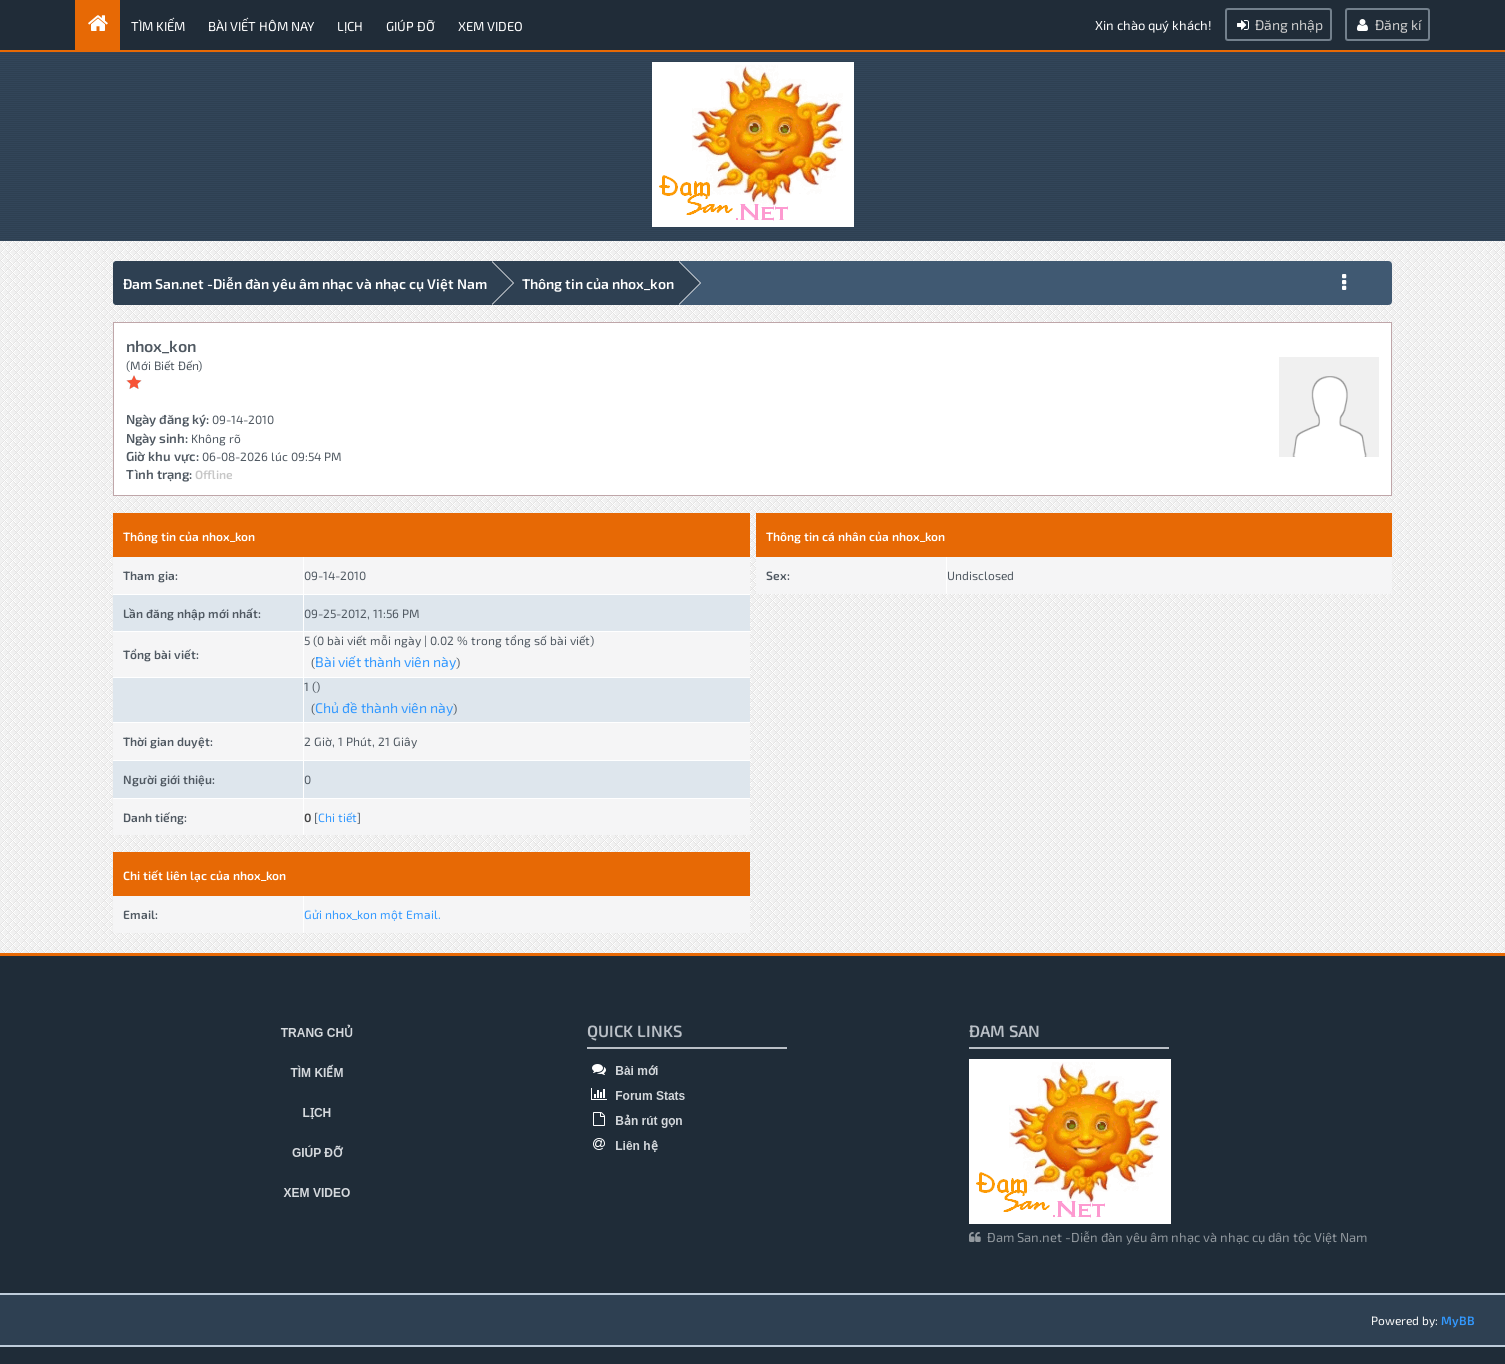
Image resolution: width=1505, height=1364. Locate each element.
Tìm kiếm (158, 26)
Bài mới (622, 1071)
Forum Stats (636, 1096)
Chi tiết (337, 817)
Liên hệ (622, 1146)
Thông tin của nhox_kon (598, 283)
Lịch (350, 26)
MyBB (1458, 1320)
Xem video (490, 26)
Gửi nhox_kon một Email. (372, 914)
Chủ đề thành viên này (384, 707)
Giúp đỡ (410, 26)
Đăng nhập (1278, 24)
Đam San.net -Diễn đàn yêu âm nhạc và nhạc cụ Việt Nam (305, 283)
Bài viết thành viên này (385, 661)
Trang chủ (317, 1033)
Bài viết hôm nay (261, 26)
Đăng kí (1387, 24)
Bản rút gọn (635, 1121)
